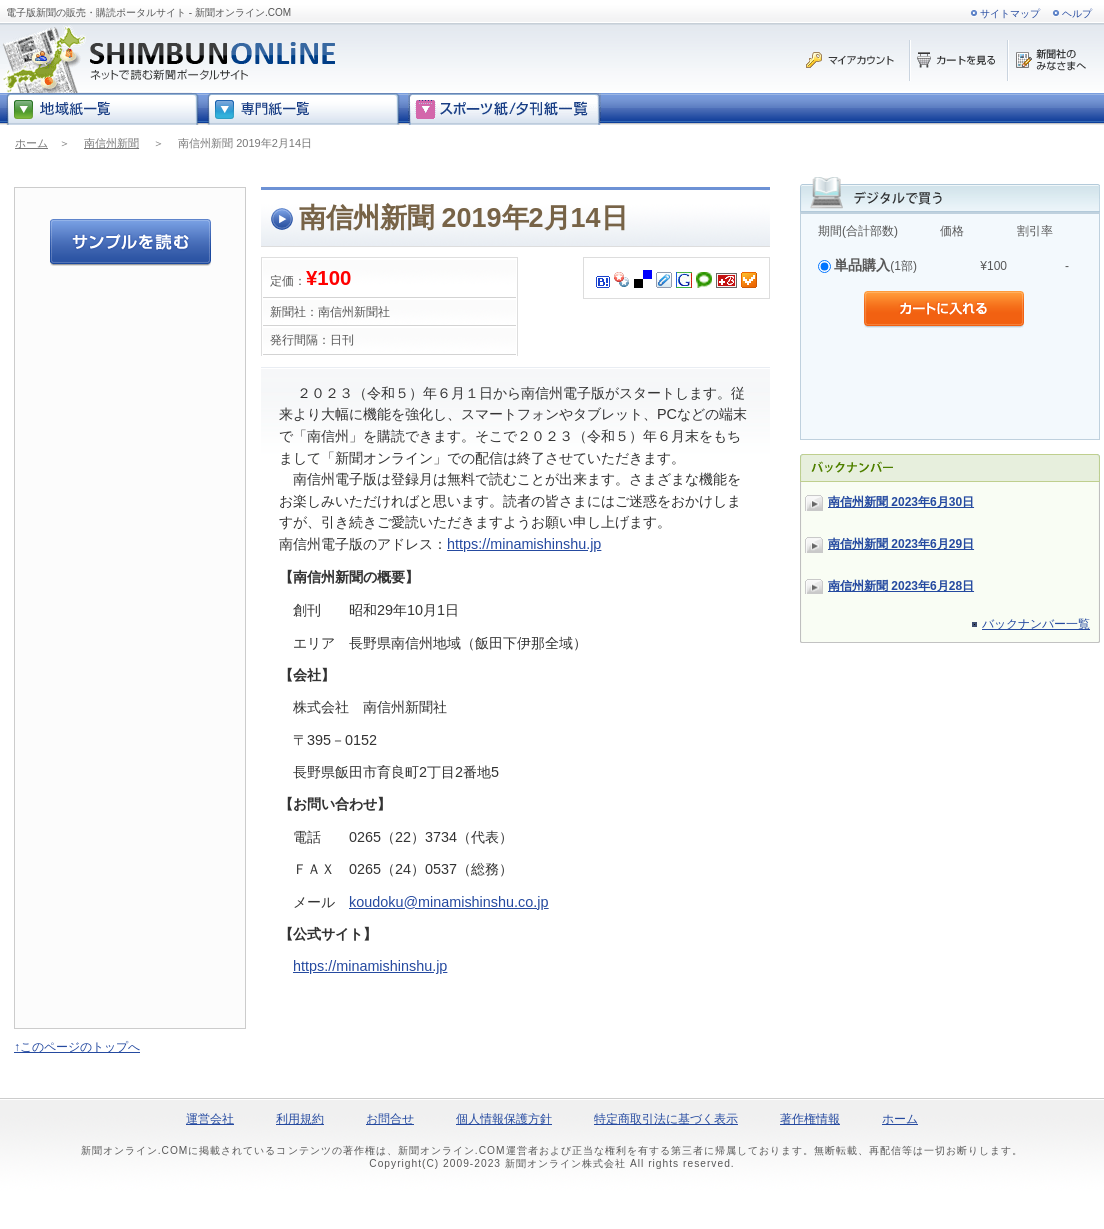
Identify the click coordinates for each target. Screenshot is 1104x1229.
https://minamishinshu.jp (524, 544)
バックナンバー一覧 (1036, 624)
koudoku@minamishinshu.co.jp (448, 902)
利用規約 (300, 1119)
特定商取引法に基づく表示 (666, 1119)
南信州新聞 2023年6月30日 (901, 502)
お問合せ (390, 1119)
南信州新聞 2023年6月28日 (901, 586)
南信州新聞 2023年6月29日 (901, 544)
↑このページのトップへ (77, 1047)
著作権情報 (810, 1119)
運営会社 (210, 1119)
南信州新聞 (111, 143)
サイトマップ (1010, 13)
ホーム (31, 143)
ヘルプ (1077, 13)
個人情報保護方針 (504, 1119)
